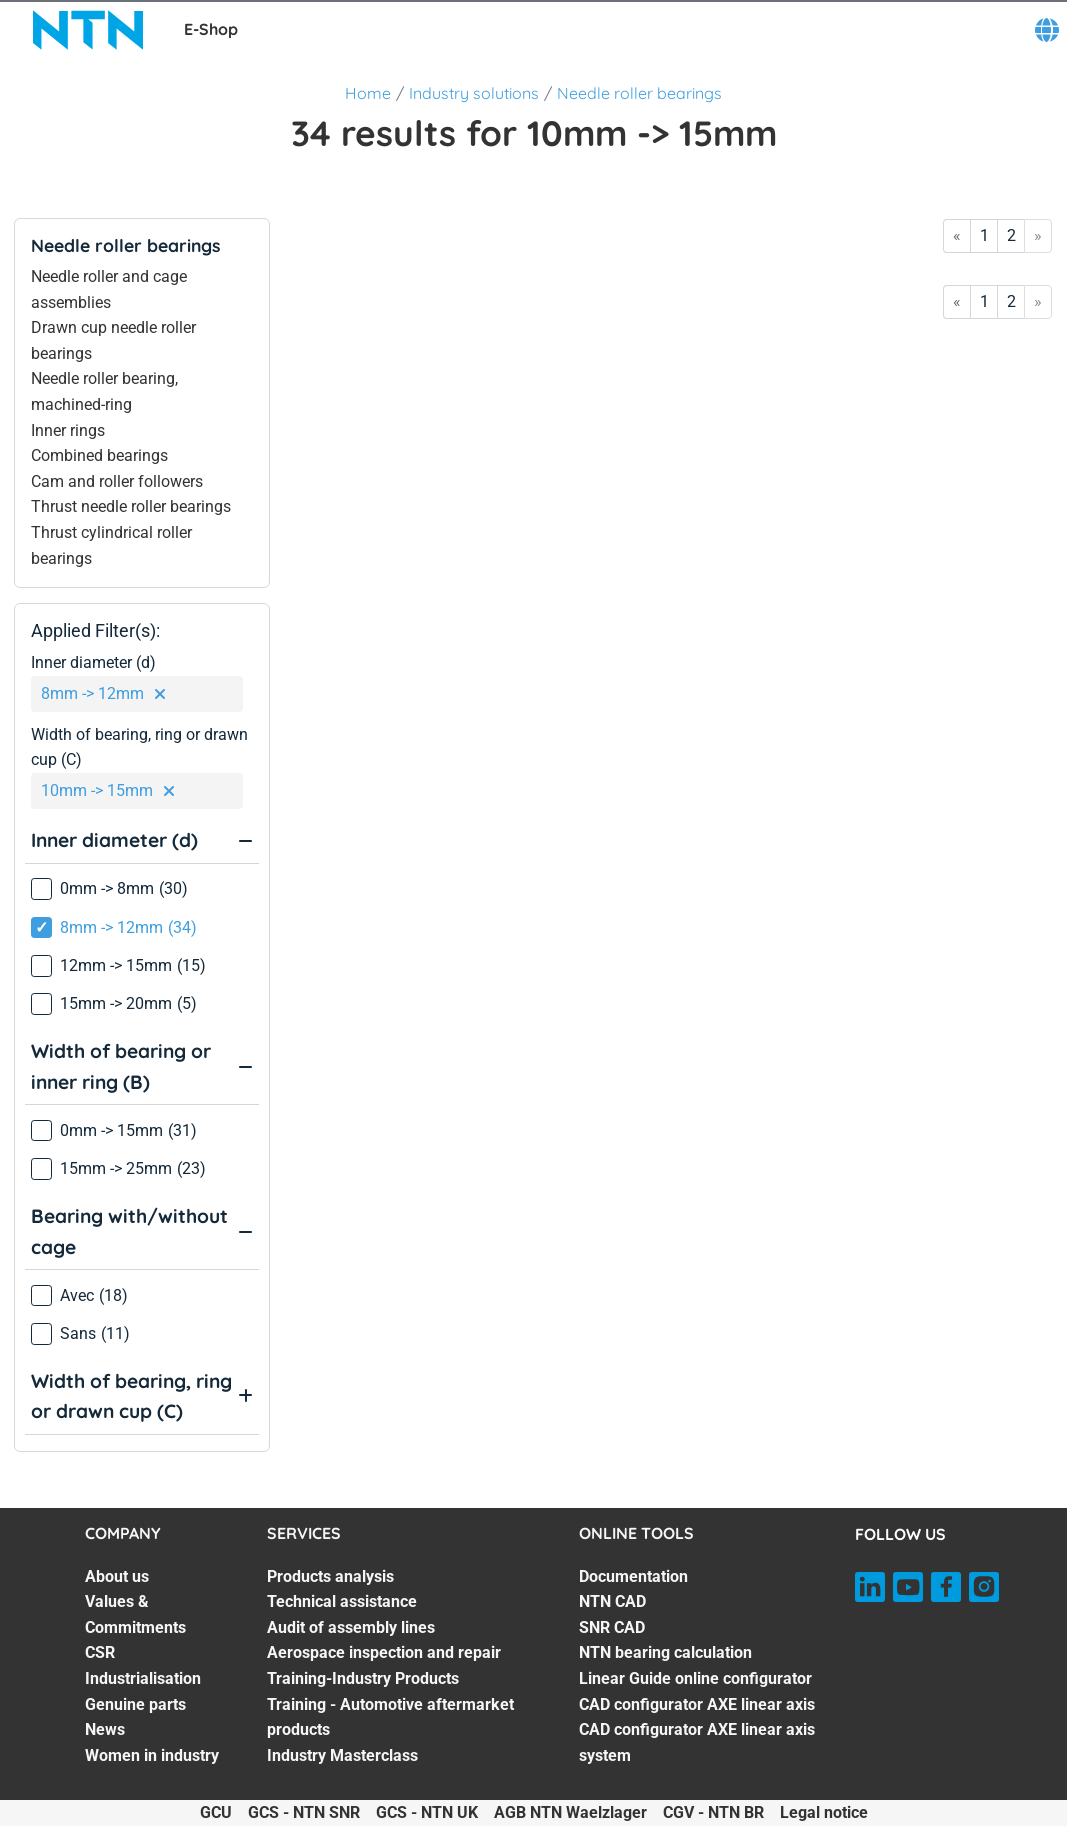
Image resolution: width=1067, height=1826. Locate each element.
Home (368, 93)
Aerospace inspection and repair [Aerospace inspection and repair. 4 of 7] (384, 1652)
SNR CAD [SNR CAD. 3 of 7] (612, 1627)
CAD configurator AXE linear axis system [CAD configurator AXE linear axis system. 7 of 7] (697, 1742)
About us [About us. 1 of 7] (117, 1576)
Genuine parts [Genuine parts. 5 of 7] (135, 1704)
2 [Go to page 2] (1011, 235)
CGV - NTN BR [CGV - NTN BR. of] (713, 1812)
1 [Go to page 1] (984, 235)
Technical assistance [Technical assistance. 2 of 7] (342, 1601)
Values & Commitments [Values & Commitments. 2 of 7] (135, 1614)
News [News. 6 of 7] (105, 1729)
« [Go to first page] (957, 235)
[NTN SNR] (88, 30)
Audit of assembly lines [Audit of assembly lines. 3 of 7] (351, 1627)
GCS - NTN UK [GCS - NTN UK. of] (427, 1812)
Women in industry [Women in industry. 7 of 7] (152, 1755)
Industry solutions (474, 93)
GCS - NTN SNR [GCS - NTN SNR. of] (304, 1812)
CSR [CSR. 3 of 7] (100, 1652)
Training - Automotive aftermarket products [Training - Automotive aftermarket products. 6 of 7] (390, 1717)
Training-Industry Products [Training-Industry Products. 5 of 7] (363, 1678)
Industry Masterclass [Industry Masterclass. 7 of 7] (342, 1755)
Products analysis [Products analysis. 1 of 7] (330, 1576)
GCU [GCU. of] (216, 1812)
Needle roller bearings (639, 93)
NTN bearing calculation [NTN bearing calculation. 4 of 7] (665, 1652)
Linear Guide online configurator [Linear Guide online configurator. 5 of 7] (695, 1678)
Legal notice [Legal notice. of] (824, 1812)
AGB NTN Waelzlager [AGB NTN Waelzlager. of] (570, 1812)
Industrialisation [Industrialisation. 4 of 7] (143, 1678)
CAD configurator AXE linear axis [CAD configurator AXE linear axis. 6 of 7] (697, 1704)
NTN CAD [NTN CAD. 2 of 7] (612, 1601)
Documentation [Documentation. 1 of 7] (633, 1576)
